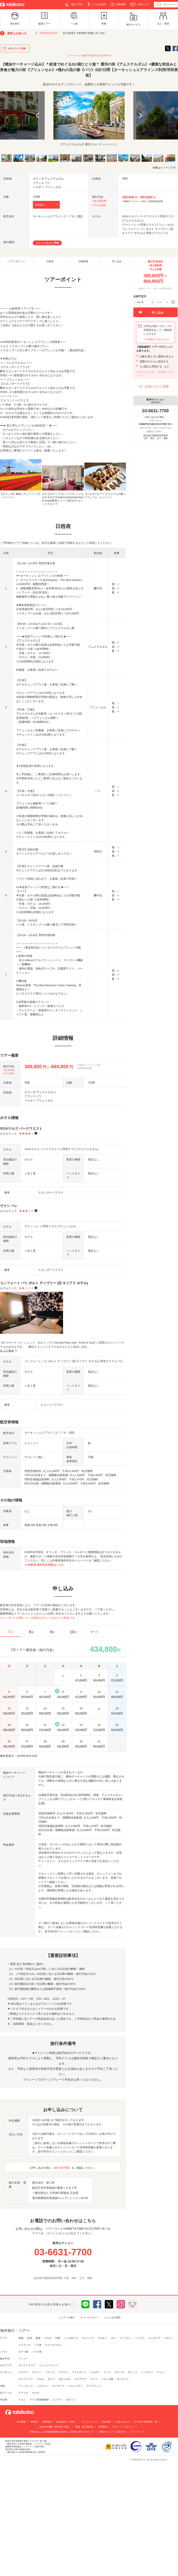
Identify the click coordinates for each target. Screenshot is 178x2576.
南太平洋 (5, 2358)
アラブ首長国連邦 (39, 2399)
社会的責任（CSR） (66, 2422)
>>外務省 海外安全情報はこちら (44, 1564)
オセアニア (6, 2365)
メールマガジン (91, 2317)
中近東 (3, 2399)
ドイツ (107, 2372)
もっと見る (7, 1350)
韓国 (21, 2338)
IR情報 (34, 2422)
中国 (57, 2338)
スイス (93, 2379)
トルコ (22, 2399)
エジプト (57, 2399)
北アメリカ (6, 2392)
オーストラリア (27, 2365)
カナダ (35, 2392)
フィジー (23, 2358)
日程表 (50, 261)
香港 (38, 2338)
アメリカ (23, 2392)
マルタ (40, 2379)
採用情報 (46, 2422)
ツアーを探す (68, 2317)
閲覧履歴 (118, 4)
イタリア (23, 2372)
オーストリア (26, 2379)
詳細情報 (83, 261)
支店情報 (106, 2422)
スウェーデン (75, 2386)
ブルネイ (102, 2338)
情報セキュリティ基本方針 (112, 2432)
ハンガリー (147, 2372)
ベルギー (95, 2372)
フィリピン (125, 2338)
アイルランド (79, 2372)
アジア (3, 2338)
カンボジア (155, 2338)
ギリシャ (132, 2372)
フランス (50, 2372)
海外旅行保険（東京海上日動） (54, 2427)
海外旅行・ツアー (15, 2330)
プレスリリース (89, 2422)
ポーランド (123, 2379)
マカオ (47, 2338)
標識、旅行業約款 (84, 2427)
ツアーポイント (16, 261)
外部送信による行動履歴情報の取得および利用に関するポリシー (61, 2432)
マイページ (166, 4)
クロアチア (80, 2379)
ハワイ (3, 2351)
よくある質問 (97, 4)
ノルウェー (43, 2386)
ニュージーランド (48, 2365)
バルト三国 (107, 2379)
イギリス (63, 2372)
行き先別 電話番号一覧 (145, 2422)
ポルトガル (65, 2379)
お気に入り (140, 4)
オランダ (119, 2372)
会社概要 (21, 2422)
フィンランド (26, 2386)
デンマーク (58, 2386)
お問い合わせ (122, 2422)
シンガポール (71, 2338)
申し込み (117, 261)
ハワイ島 (37, 2351)
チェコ (160, 2372)
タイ (113, 2338)
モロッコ (70, 2399)
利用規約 (102, 2427)
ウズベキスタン (53, 2345)
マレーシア (88, 2338)
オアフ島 (23, 2351)
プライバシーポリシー (123, 2427)
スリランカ (25, 2345)
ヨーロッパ (6, 2372)
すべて (94, 1631)
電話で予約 (74, 4)
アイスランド (93, 2386)
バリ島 (38, 2345)
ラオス (168, 2338)
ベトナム (140, 2338)
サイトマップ (137, 2432)
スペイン (37, 2372)
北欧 (2, 2386)
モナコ (51, 2379)
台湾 (29, 2338)
